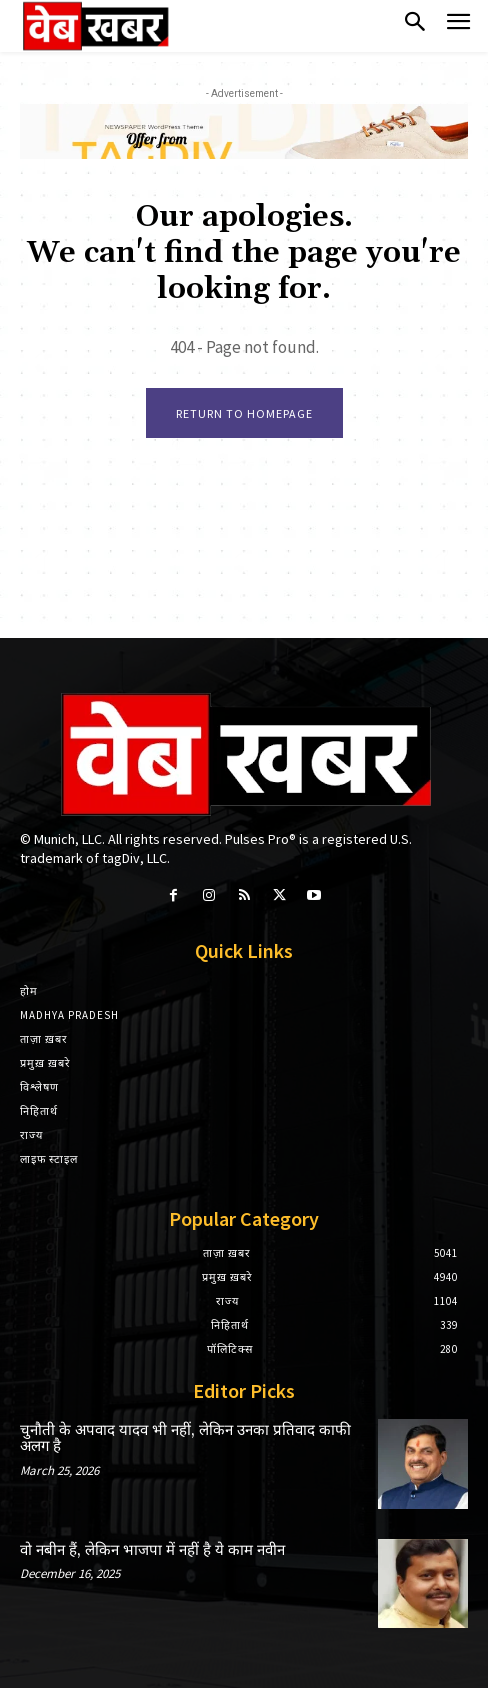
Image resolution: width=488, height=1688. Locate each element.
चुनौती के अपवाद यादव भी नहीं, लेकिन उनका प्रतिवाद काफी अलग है (185, 1439)
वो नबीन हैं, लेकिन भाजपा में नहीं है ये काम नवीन (152, 1550)
